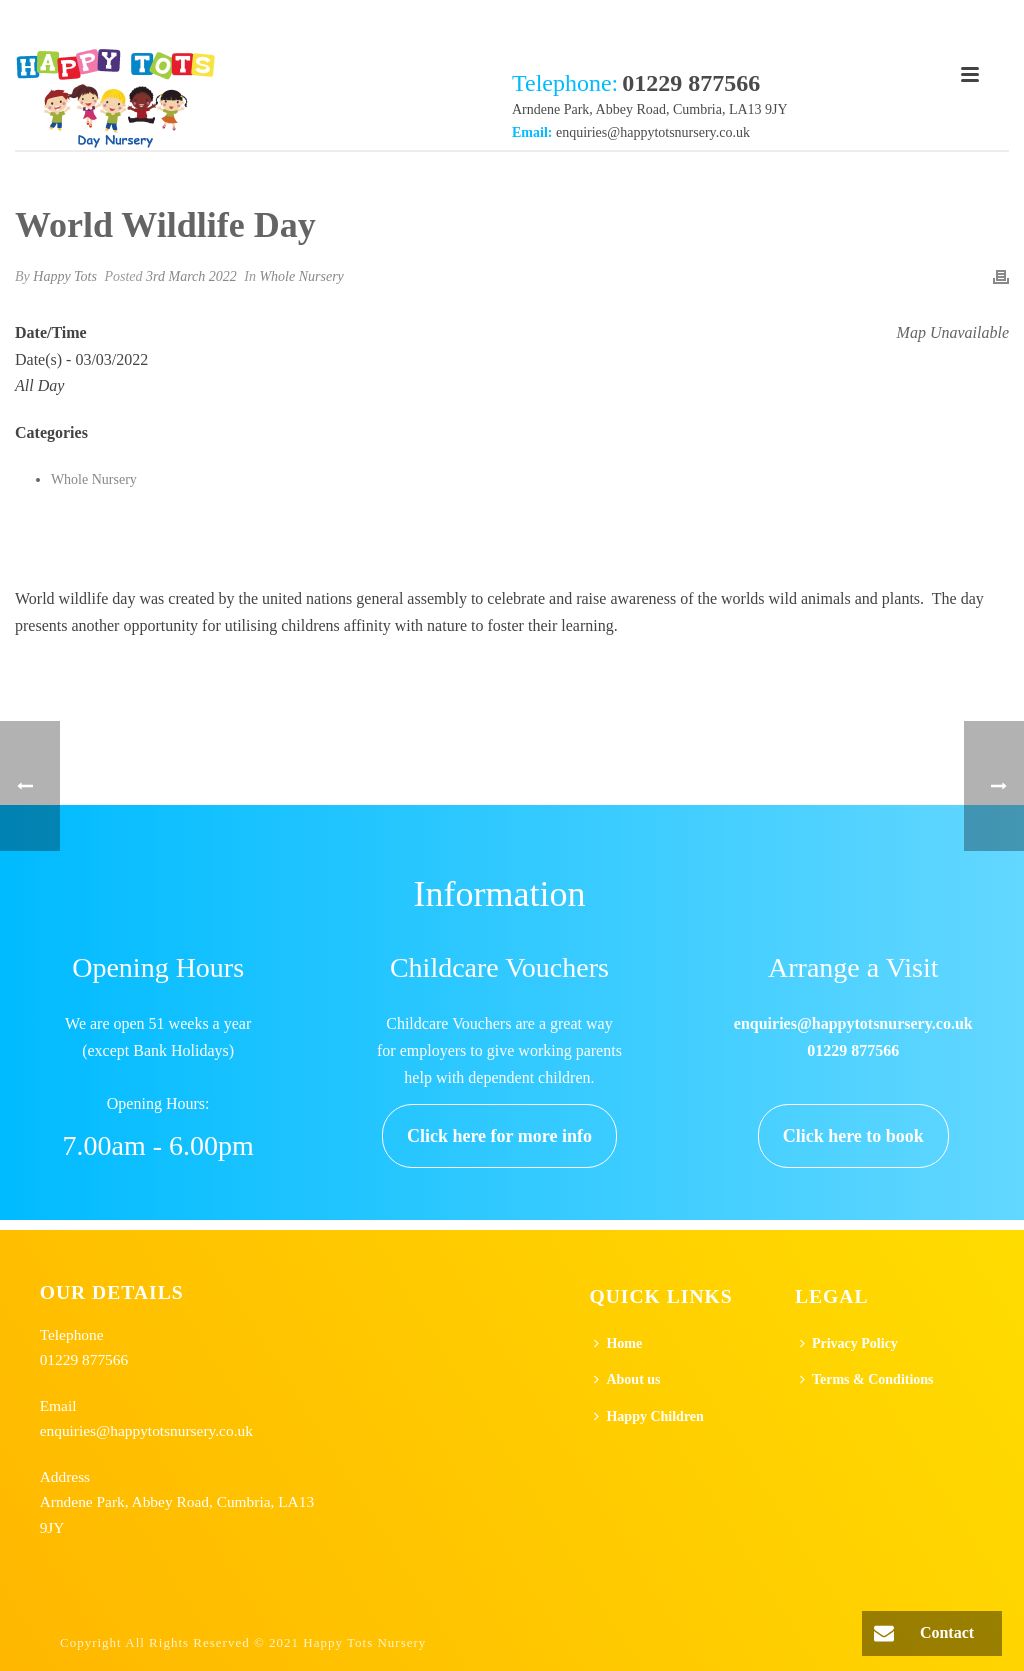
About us (627, 1379)
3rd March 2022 (191, 276)
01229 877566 (84, 1359)
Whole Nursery (301, 276)
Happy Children (648, 1416)
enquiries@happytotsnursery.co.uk (653, 132)
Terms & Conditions (867, 1379)
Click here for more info (499, 1136)
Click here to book (853, 1136)
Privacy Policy (849, 1343)
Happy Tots (65, 276)
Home (618, 1343)
